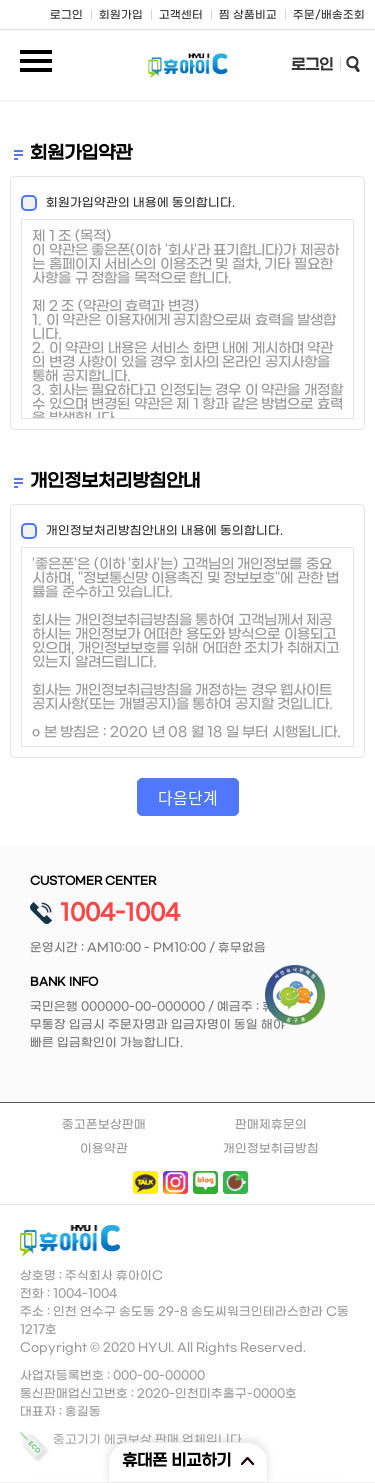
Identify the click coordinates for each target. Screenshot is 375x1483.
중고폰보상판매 (104, 1125)
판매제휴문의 (271, 1125)
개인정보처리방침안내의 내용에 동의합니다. (158, 531)
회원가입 (121, 15)
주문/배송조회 (329, 15)
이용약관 (104, 1149)
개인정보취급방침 (271, 1149)
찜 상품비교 (248, 15)
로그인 (66, 15)
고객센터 (181, 15)
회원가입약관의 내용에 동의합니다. (134, 203)
